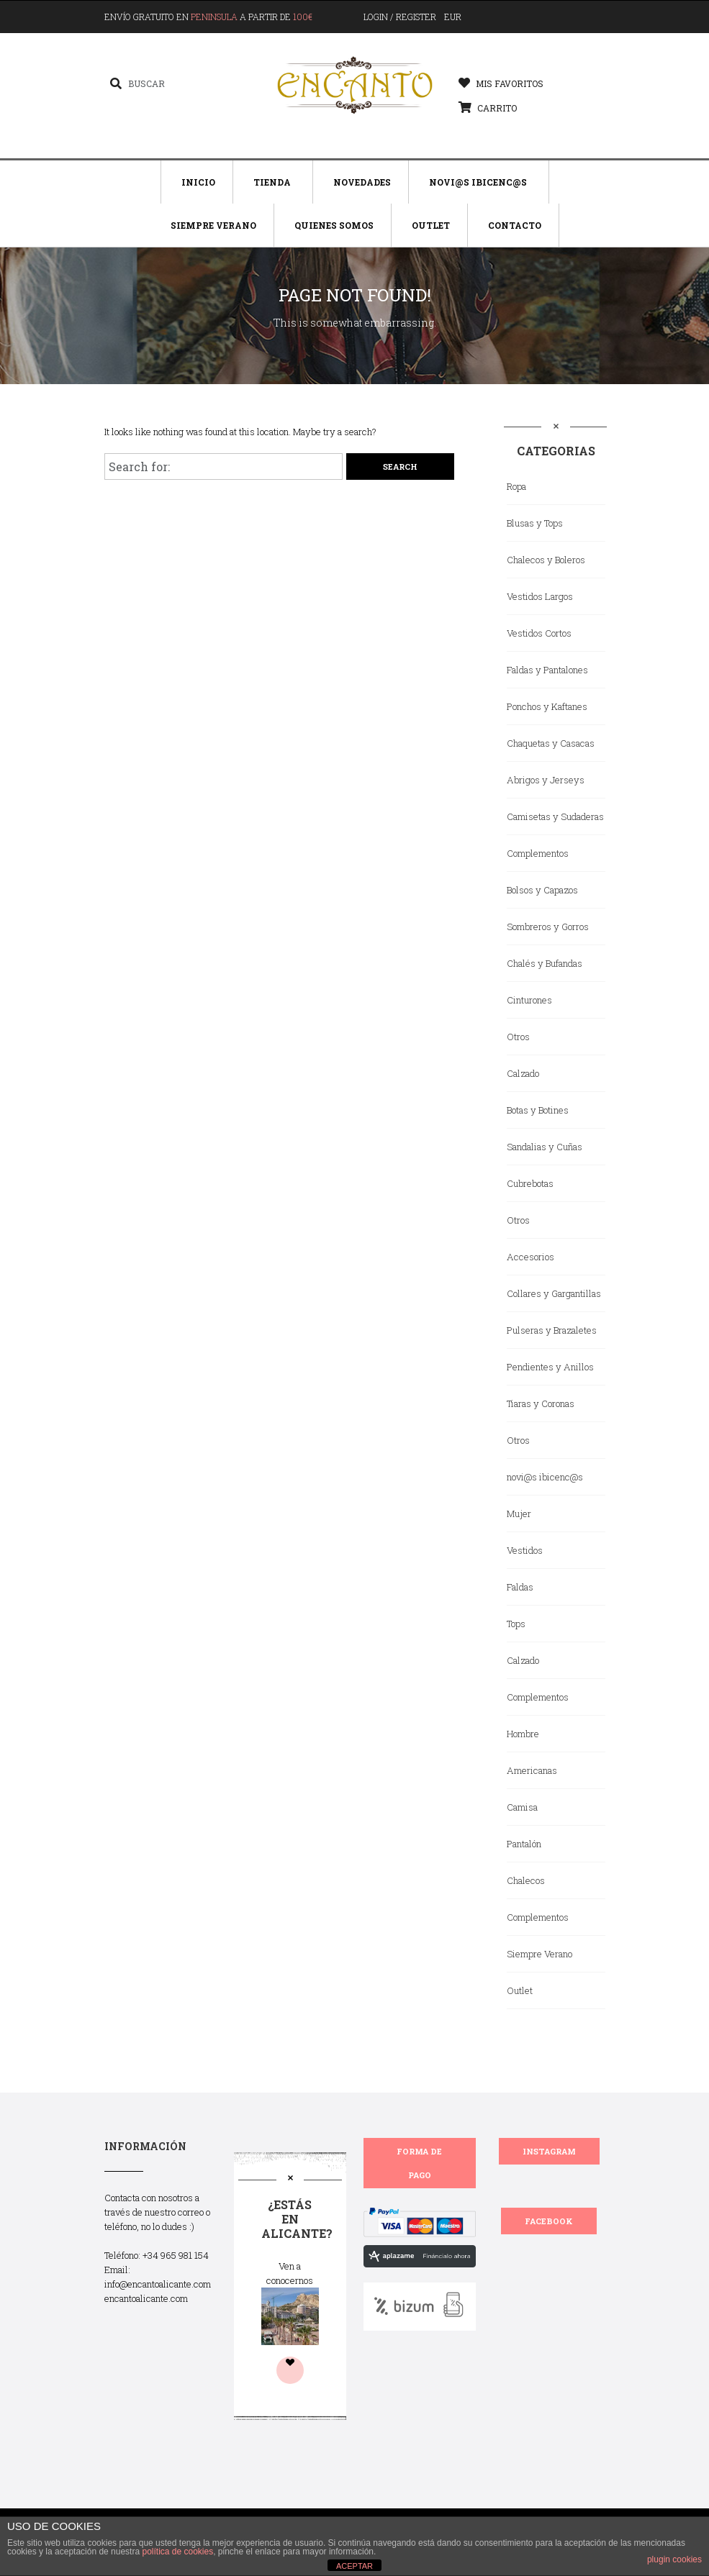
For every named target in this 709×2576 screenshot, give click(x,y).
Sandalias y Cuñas (544, 1146)
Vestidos (525, 1550)
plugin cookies (674, 2559)
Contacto (514, 225)
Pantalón (524, 1843)
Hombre (523, 1733)
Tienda (272, 182)
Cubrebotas (530, 1183)
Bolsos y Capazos (542, 889)
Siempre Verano (213, 225)
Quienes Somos (334, 225)
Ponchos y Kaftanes (547, 706)
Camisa (522, 1807)
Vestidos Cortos (539, 633)
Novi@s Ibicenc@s (478, 182)
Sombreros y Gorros (548, 926)
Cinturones (529, 999)
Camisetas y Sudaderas (555, 816)
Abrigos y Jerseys (545, 779)
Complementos (538, 853)
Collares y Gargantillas (554, 1293)
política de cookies (177, 2552)
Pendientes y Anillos (550, 1366)
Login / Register (399, 16)
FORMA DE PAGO (419, 2163)
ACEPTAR (354, 2566)
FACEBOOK (549, 2221)
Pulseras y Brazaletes (552, 1330)
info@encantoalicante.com (157, 2283)
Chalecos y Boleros (546, 559)
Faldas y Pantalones (547, 669)
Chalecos (526, 1880)
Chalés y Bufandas (544, 963)
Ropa (516, 486)
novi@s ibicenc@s (545, 1476)
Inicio (198, 182)
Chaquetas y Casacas (551, 743)
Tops (516, 1623)
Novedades (362, 182)
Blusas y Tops (535, 522)
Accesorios (530, 1256)
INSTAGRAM (549, 2151)
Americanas (532, 1770)
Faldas (520, 1586)
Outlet (431, 225)
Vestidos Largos (540, 596)
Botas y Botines (538, 1109)
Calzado (523, 1073)
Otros (518, 1036)
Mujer (519, 1513)
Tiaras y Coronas (540, 1403)
